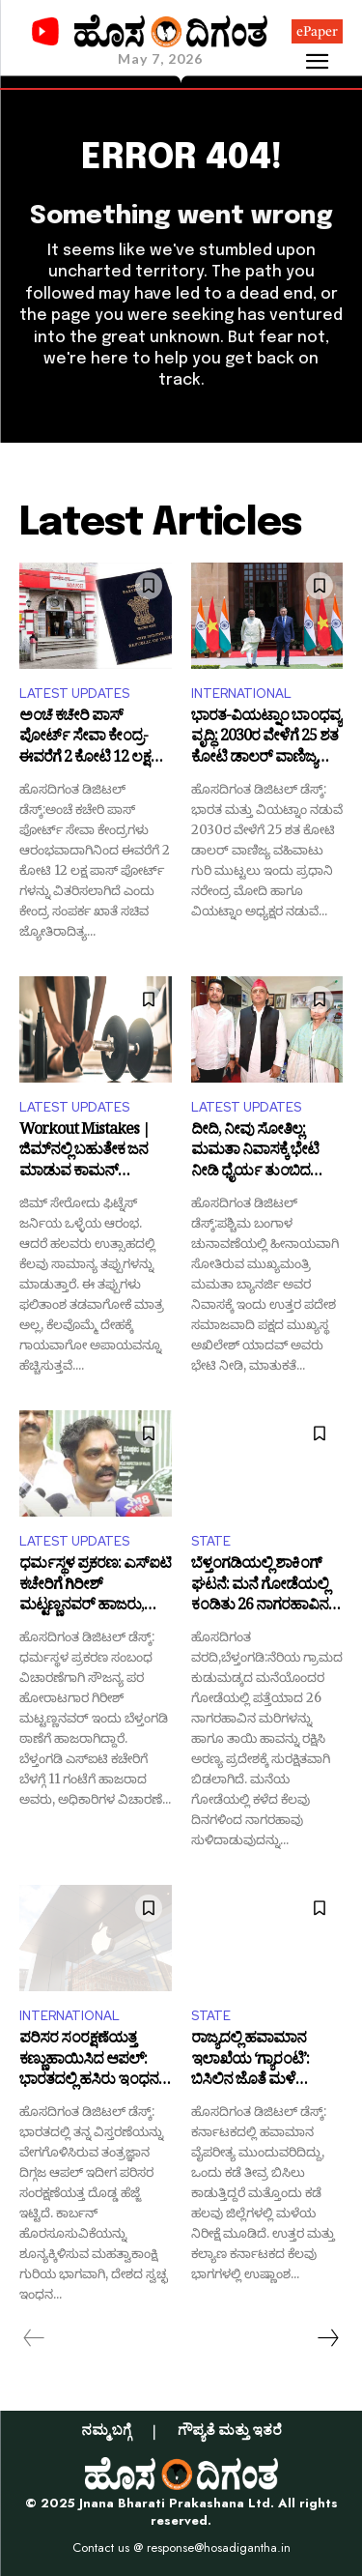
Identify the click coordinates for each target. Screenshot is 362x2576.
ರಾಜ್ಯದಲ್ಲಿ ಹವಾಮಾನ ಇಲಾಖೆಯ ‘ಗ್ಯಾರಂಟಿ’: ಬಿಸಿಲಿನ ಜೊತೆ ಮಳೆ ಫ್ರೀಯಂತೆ (250, 2061)
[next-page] (327, 2338)
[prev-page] (34, 2338)
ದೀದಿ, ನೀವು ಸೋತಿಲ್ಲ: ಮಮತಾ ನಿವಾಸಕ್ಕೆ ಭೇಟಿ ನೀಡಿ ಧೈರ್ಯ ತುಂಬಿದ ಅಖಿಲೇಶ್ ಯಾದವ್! (255, 1152)
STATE (211, 1541)
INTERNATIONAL (241, 693)
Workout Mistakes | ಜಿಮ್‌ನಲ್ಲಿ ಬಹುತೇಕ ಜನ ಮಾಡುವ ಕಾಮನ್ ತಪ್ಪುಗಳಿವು (84, 1152)
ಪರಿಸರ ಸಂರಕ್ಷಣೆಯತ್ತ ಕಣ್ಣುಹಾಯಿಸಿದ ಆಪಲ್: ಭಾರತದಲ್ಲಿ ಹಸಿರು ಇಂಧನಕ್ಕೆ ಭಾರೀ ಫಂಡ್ (93, 2061)
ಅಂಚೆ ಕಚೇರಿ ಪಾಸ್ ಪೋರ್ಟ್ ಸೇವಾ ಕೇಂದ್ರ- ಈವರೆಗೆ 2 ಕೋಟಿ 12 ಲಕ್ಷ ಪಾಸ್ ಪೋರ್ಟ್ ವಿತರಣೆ (85, 739)
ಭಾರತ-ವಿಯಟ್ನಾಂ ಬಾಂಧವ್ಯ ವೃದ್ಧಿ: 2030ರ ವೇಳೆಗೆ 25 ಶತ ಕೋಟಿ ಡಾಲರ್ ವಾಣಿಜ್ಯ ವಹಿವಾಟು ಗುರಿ (266, 739)
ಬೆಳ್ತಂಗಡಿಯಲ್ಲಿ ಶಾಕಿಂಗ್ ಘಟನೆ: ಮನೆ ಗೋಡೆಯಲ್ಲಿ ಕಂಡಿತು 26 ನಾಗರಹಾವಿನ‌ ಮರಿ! (259, 1586)
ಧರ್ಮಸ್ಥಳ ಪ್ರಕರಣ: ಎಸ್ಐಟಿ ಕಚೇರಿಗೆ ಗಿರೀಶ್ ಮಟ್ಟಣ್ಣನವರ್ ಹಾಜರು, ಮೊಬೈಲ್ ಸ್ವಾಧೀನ (95, 1586)
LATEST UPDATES (74, 693)
